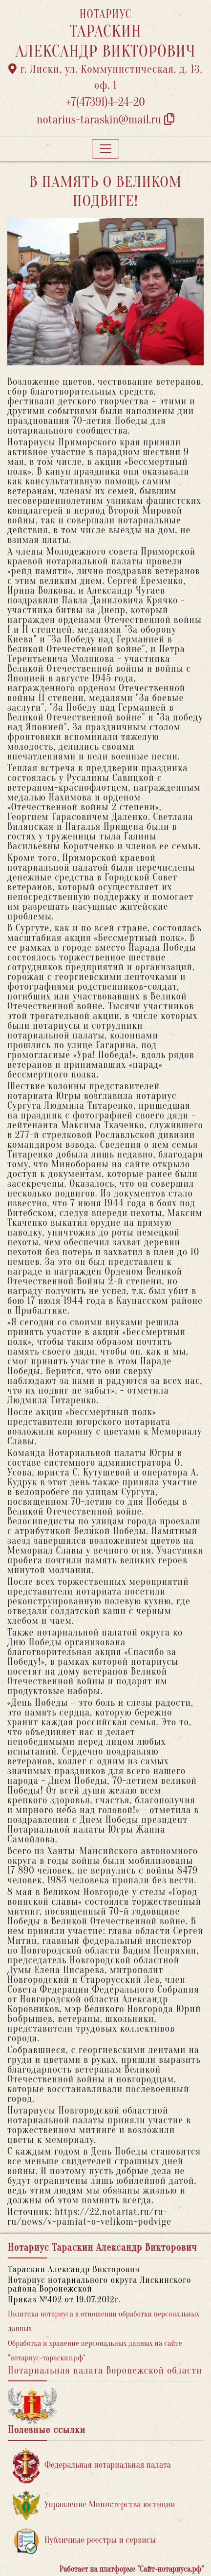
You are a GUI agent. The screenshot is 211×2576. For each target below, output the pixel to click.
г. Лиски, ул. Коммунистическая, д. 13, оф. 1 (105, 77)
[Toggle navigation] (105, 149)
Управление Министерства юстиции (94, 2505)
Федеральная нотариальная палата (92, 2465)
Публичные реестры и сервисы (84, 2540)
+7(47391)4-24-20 (105, 102)
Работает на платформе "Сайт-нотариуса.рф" (132, 2569)
